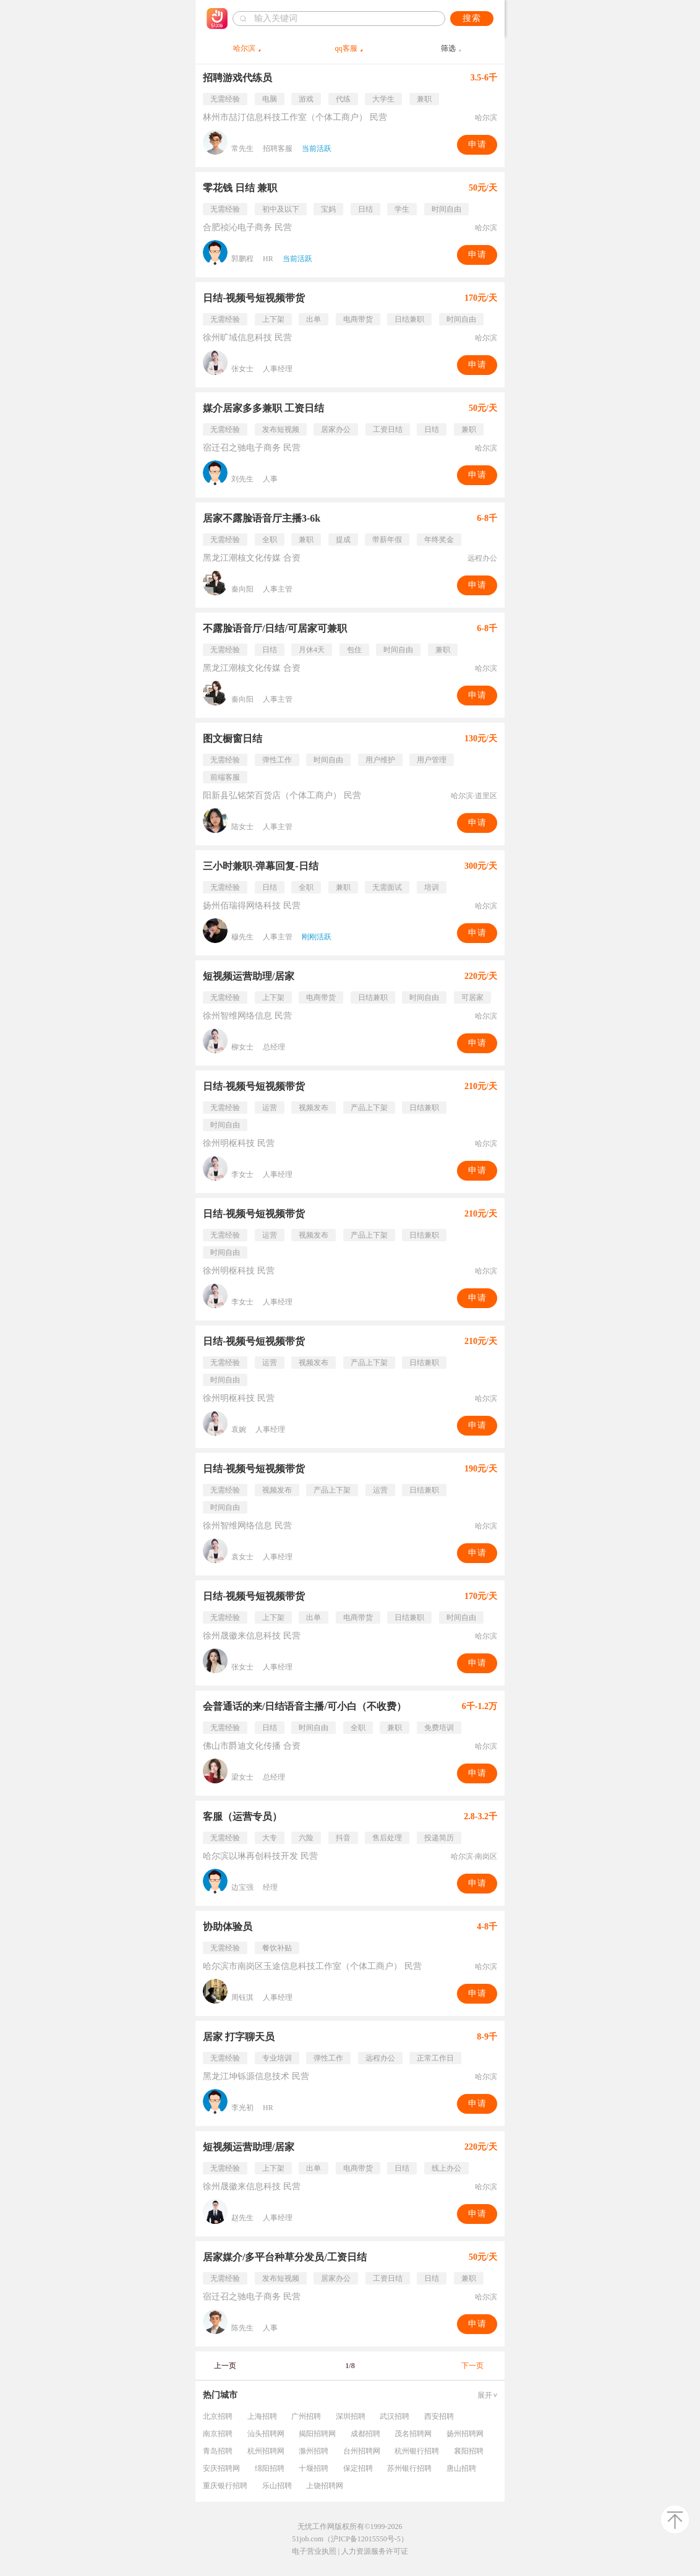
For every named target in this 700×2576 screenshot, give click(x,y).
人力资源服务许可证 (374, 2551)
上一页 (225, 2365)
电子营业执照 (314, 2551)
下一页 (472, 2365)
